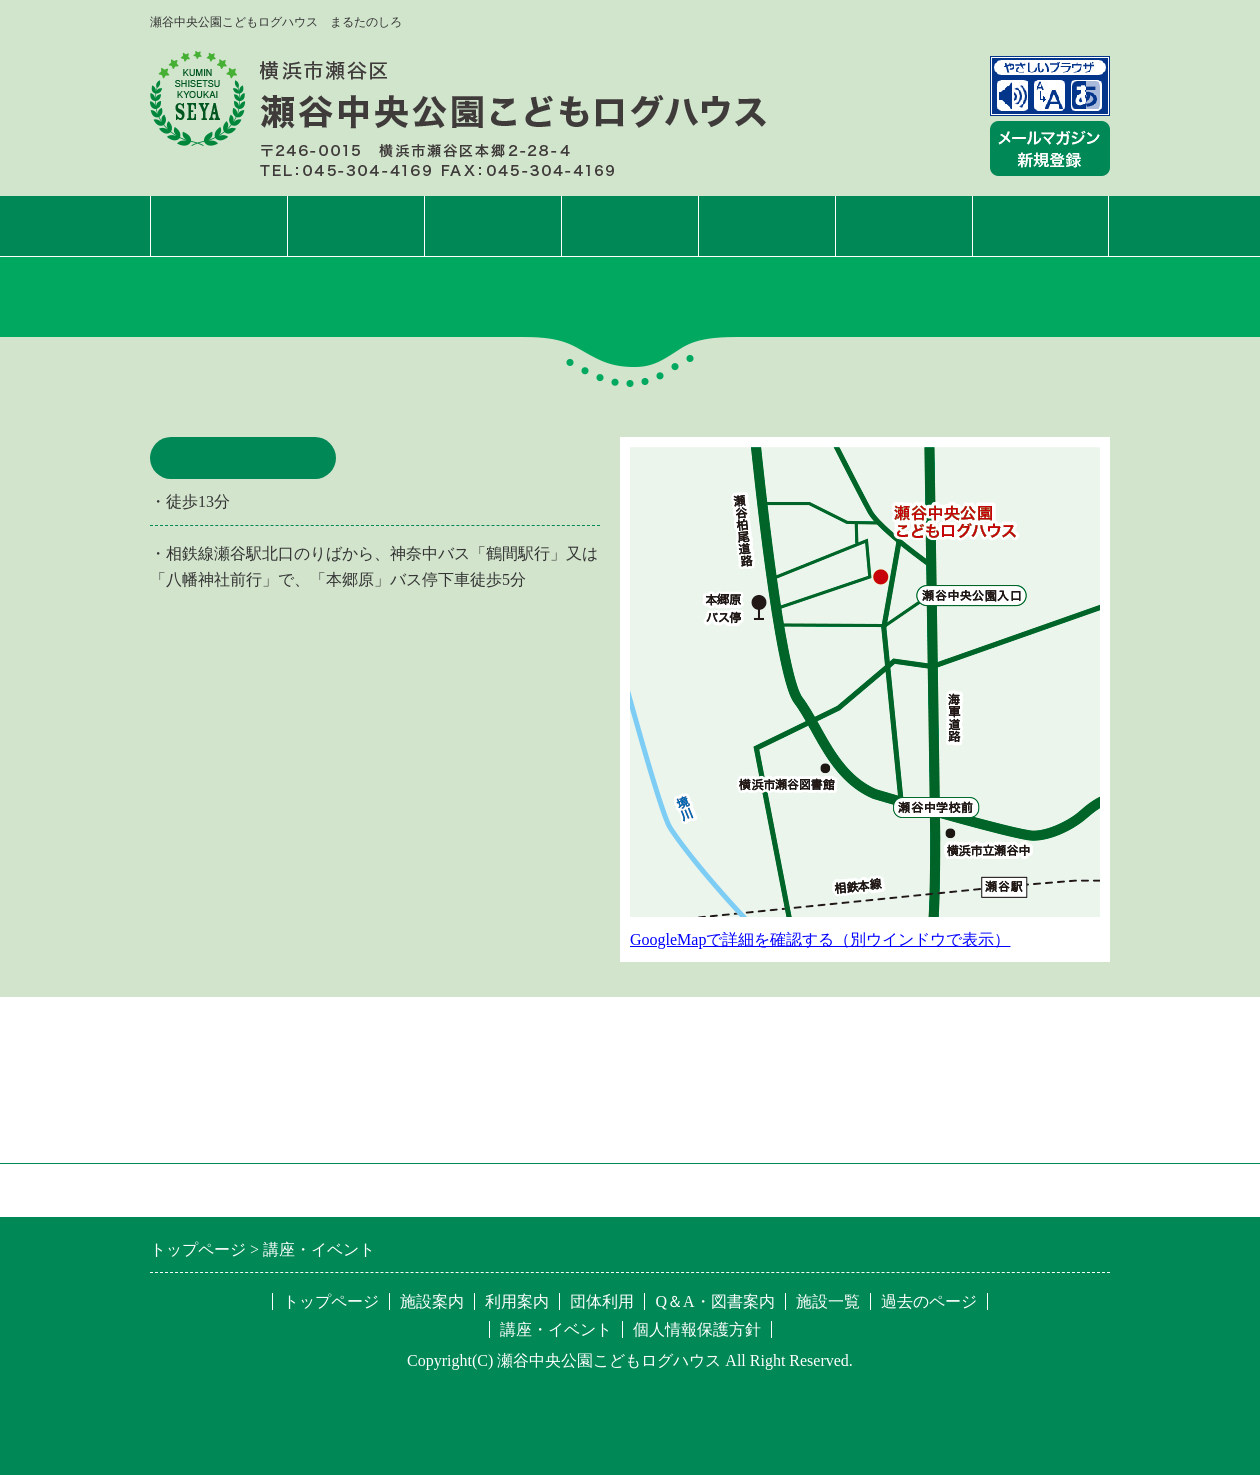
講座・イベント (630, 225)
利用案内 (493, 225)
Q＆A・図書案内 (714, 1301)
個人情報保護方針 (697, 1329)
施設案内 (356, 225)
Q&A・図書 (904, 225)
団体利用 (767, 225)
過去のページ (929, 1301)
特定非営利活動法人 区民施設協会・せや (426, 1189)
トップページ (219, 225)
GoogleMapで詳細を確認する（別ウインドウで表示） (820, 939)
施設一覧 (1041, 225)
